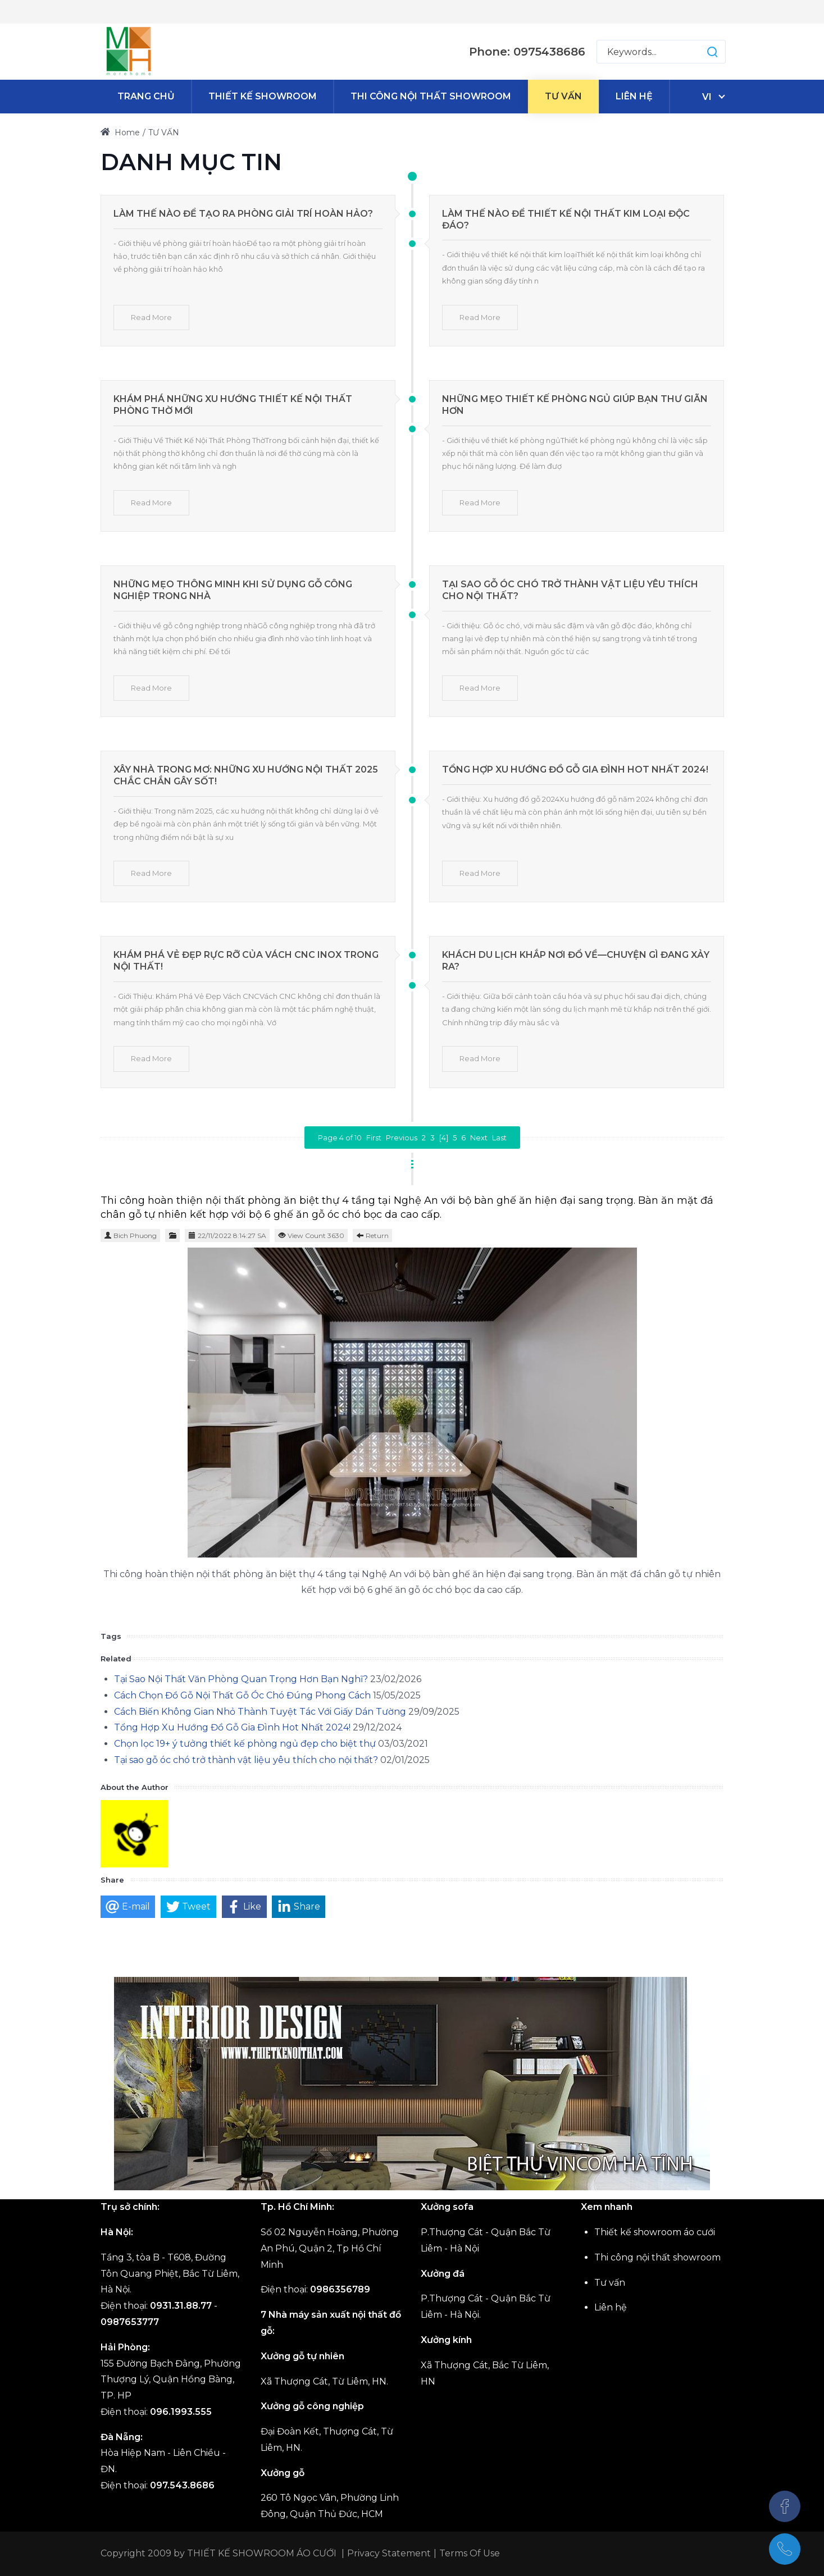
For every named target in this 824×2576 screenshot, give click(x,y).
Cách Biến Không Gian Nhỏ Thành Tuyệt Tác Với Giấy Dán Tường (260, 1711)
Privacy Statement (389, 2553)
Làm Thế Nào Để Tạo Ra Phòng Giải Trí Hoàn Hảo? (243, 213)
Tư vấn (609, 2282)
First (373, 1137)
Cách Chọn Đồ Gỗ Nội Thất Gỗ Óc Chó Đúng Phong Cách (242, 1695)
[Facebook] (784, 2506)
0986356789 (340, 2289)
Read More (151, 317)
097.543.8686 (182, 2485)
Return (377, 1235)
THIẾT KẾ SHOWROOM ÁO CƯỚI (261, 2553)
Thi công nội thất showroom (657, 2257)
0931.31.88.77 (181, 2305)
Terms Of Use (469, 2553)
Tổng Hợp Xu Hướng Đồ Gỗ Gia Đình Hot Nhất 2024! (575, 769)
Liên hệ (610, 2307)
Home (120, 132)
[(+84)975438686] (784, 2549)
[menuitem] (146, 96)
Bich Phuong (135, 1235)
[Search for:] (661, 51)
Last (499, 1137)
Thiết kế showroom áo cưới (654, 2232)
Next (479, 1137)
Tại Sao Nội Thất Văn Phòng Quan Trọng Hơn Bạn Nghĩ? (241, 1679)
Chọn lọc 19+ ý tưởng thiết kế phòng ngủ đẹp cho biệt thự (245, 1743)
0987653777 (130, 2322)
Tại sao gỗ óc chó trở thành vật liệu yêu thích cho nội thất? (246, 1760)
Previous (401, 1137)
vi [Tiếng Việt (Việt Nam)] (707, 97)
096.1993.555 (181, 2411)
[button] (701, 51)
